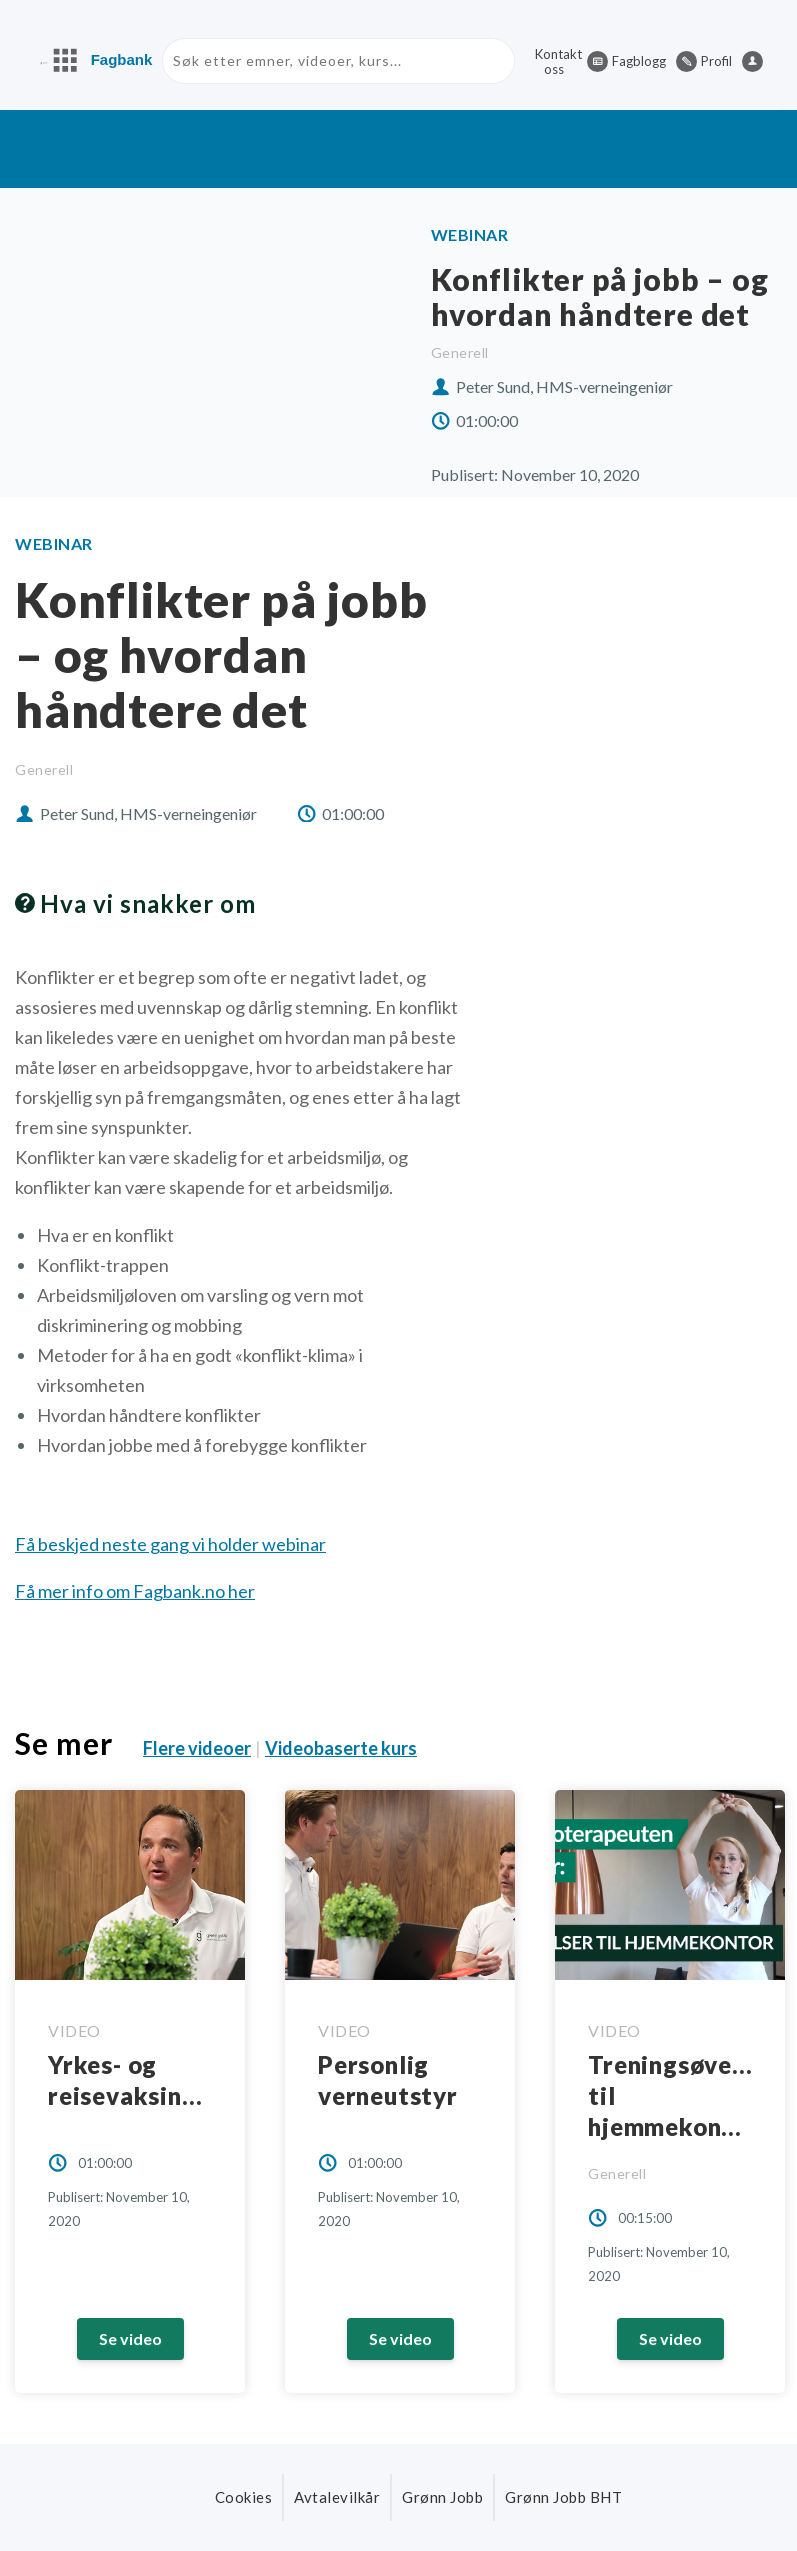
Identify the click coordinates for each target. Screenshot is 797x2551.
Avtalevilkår (337, 2497)
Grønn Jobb (442, 2497)
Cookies (244, 2497)
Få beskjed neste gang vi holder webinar (170, 1544)
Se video (130, 2338)
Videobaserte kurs (341, 1748)
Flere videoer (197, 1748)
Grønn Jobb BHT (563, 2497)
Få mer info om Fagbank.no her (135, 1591)
